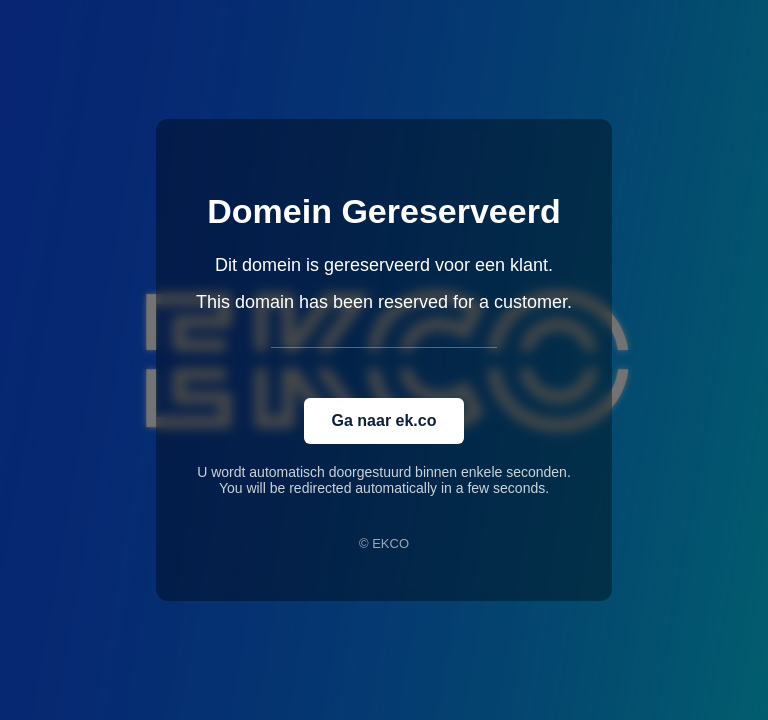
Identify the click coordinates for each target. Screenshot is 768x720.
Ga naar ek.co (384, 420)
